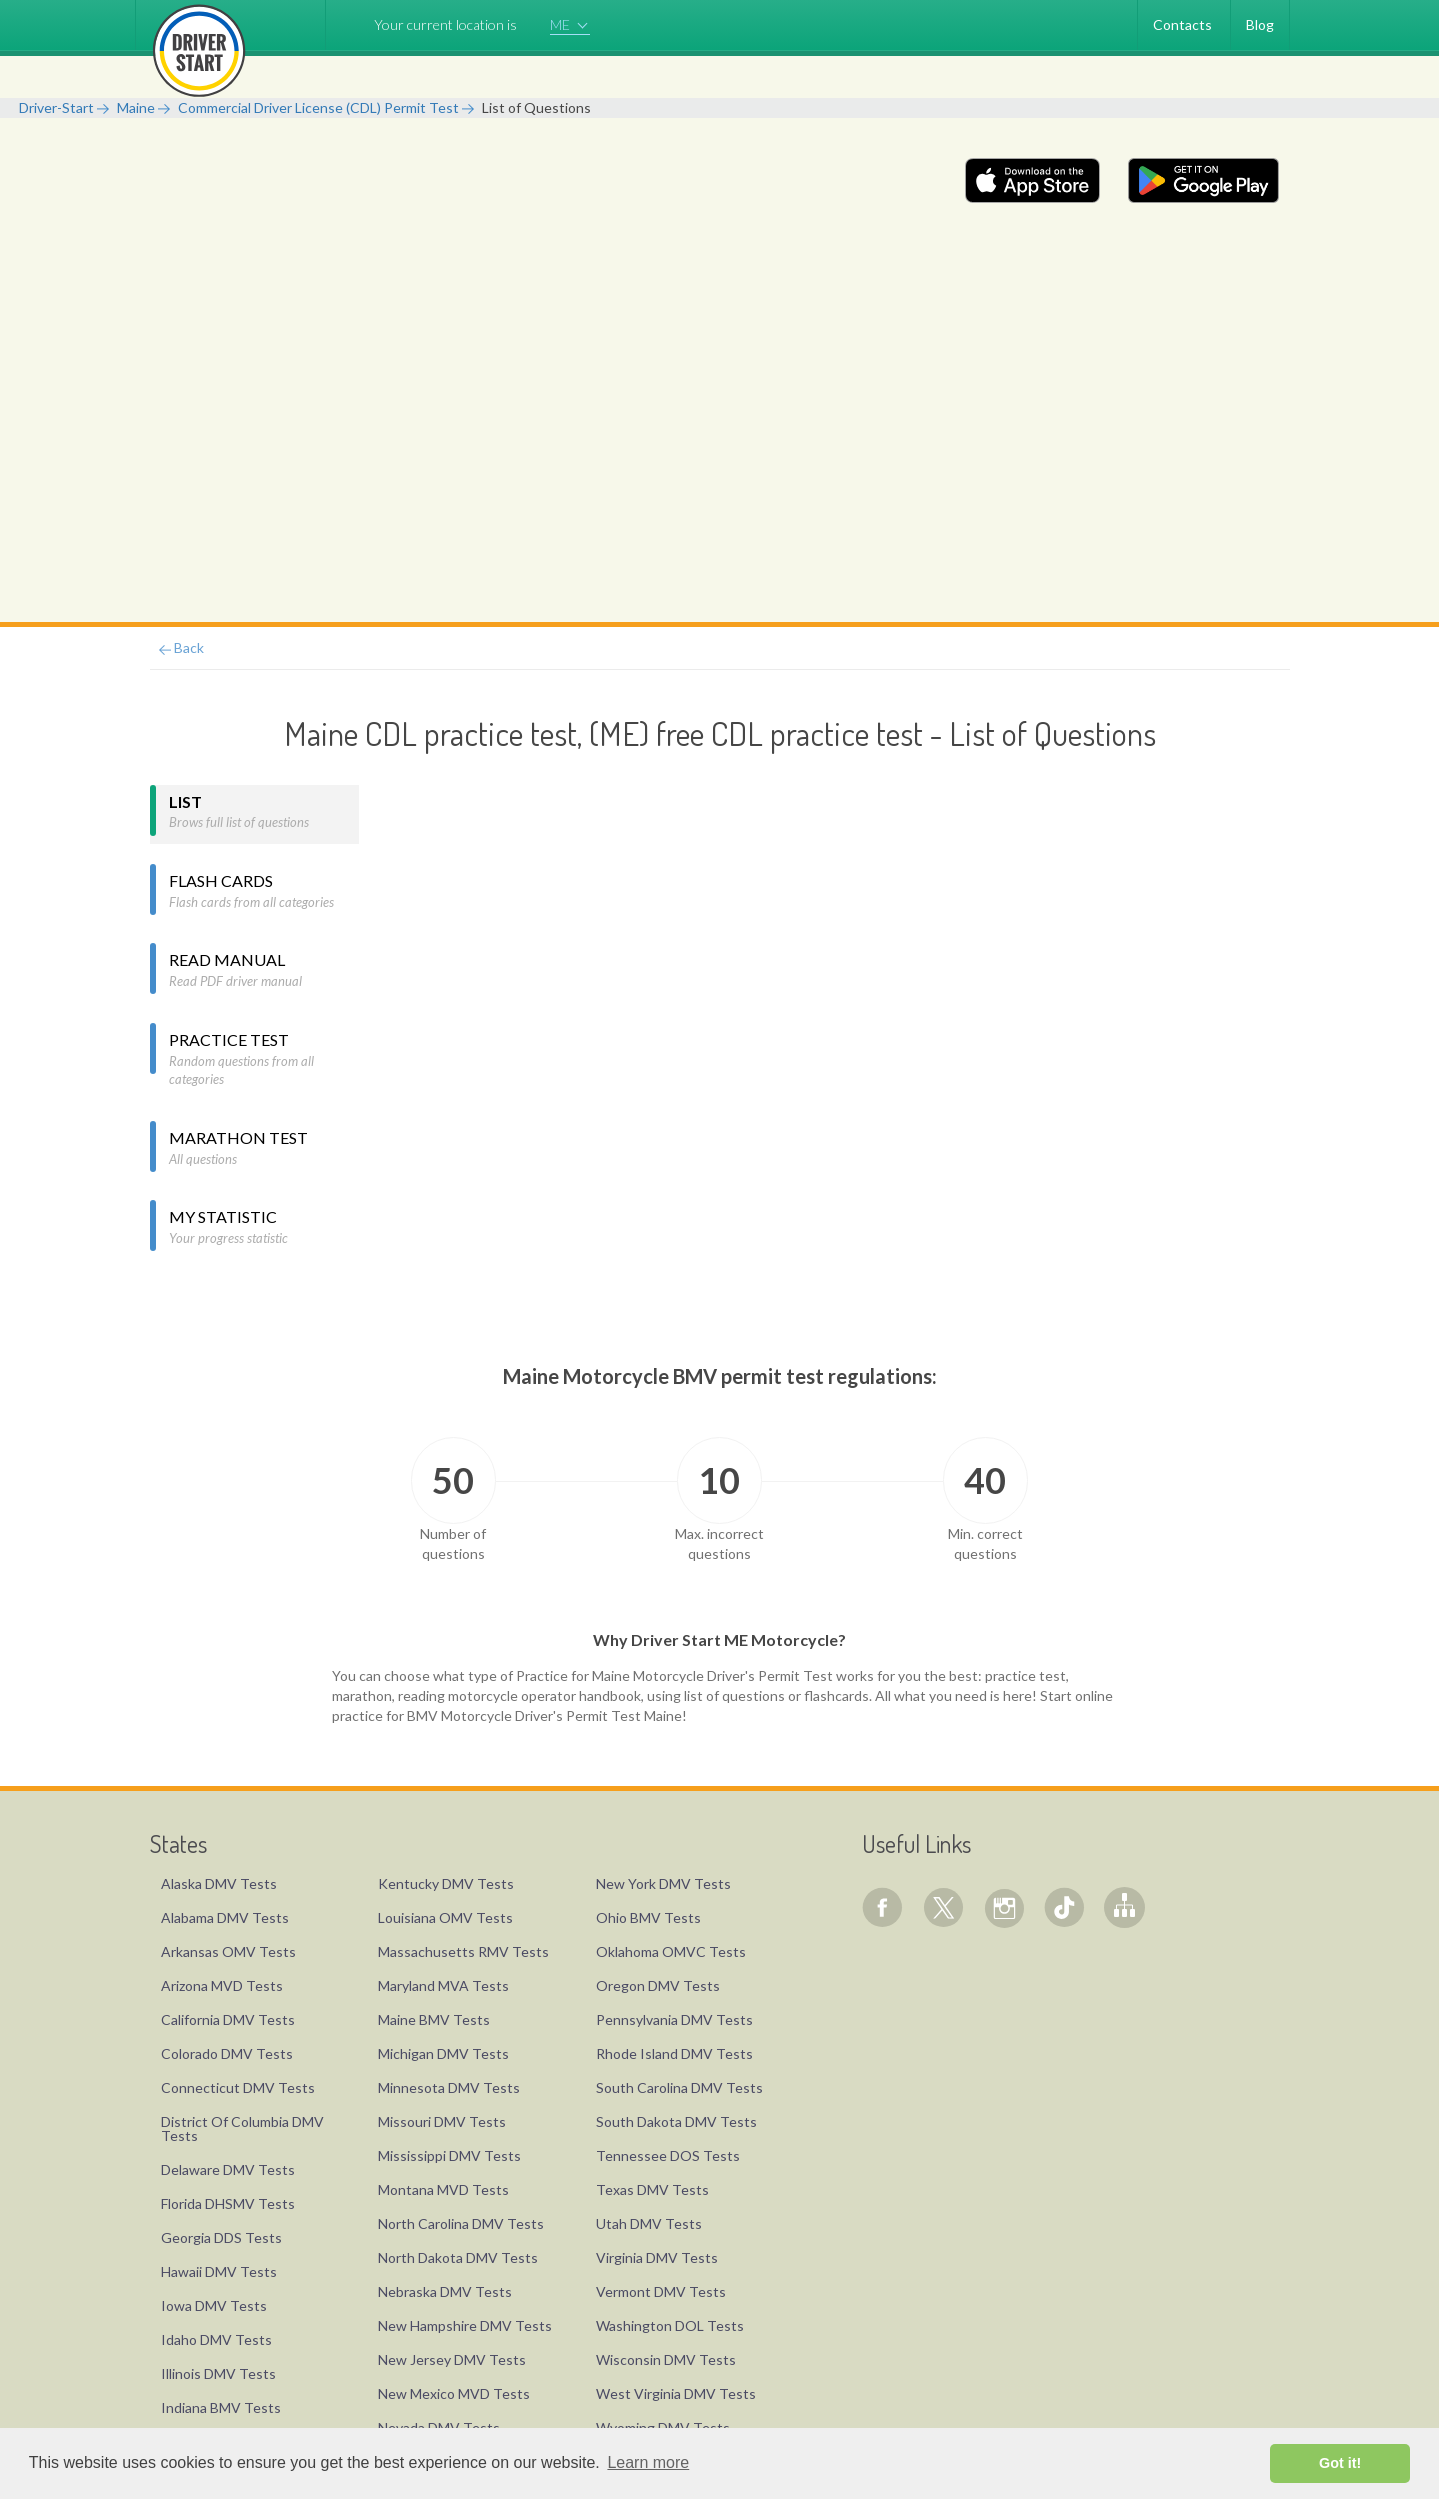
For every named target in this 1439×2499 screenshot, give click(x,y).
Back (181, 647)
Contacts (1182, 24)
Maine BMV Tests (434, 2019)
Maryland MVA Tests (443, 1985)
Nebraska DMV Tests (445, 2291)
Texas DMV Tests (652, 2189)
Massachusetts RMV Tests (463, 1951)
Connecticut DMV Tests (238, 2087)
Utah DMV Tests (649, 2223)
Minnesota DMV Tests (449, 2087)
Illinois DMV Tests (218, 2373)
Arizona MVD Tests (222, 1985)
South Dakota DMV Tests (676, 2121)
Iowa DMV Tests (214, 2305)
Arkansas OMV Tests (228, 1951)
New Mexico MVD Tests (454, 2393)
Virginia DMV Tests (657, 2257)
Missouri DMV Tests (442, 2121)
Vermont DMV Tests (661, 2291)
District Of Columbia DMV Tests (242, 2128)
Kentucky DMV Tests (446, 1883)
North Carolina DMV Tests (461, 2223)
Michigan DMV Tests (443, 2053)
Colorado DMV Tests (227, 2053)
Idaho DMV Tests (216, 2339)
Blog (1260, 24)
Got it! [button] (1340, 2463)
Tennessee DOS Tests (668, 2155)
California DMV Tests (228, 2019)
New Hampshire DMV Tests (465, 2325)
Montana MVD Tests (443, 2189)
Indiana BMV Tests (221, 2407)
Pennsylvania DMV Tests (674, 2019)
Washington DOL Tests (670, 2325)
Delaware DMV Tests (228, 2169)
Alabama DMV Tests (225, 1917)
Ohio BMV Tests (648, 1917)
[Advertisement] (720, 472)
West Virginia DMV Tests (676, 2393)
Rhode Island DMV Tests (674, 2053)
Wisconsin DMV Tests (666, 2359)
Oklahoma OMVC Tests (671, 1951)
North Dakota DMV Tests (458, 2257)
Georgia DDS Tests (221, 2237)
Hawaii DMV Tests (219, 2271)
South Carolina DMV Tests (679, 2087)
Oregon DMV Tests (658, 1985)
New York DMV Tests (663, 1883)
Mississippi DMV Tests (449, 2155)
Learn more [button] (648, 2462)
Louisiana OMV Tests (445, 1917)
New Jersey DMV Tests (452, 2359)
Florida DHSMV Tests (228, 2203)
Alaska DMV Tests (219, 1883)
